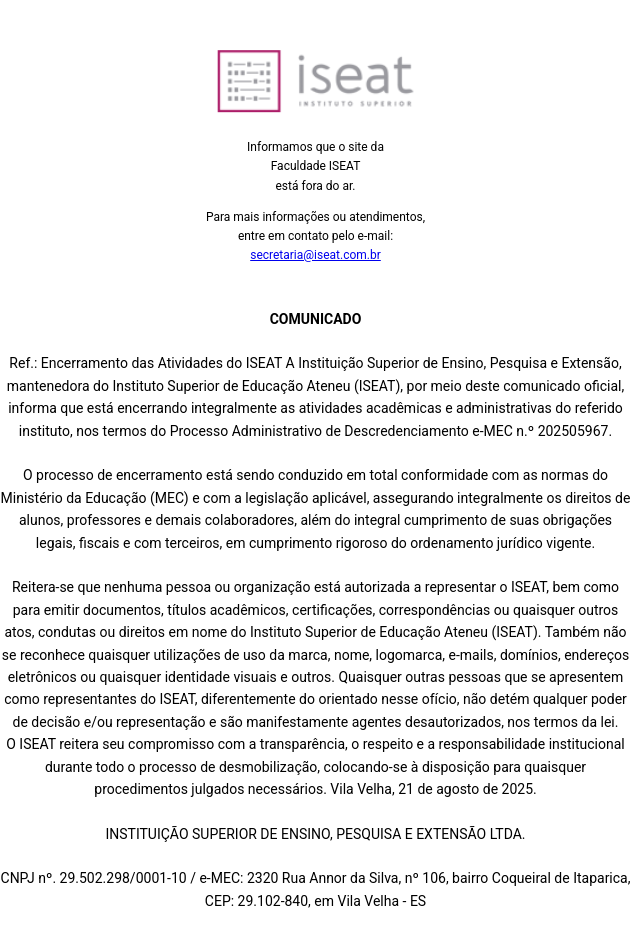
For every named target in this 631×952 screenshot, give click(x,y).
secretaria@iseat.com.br (315, 255)
